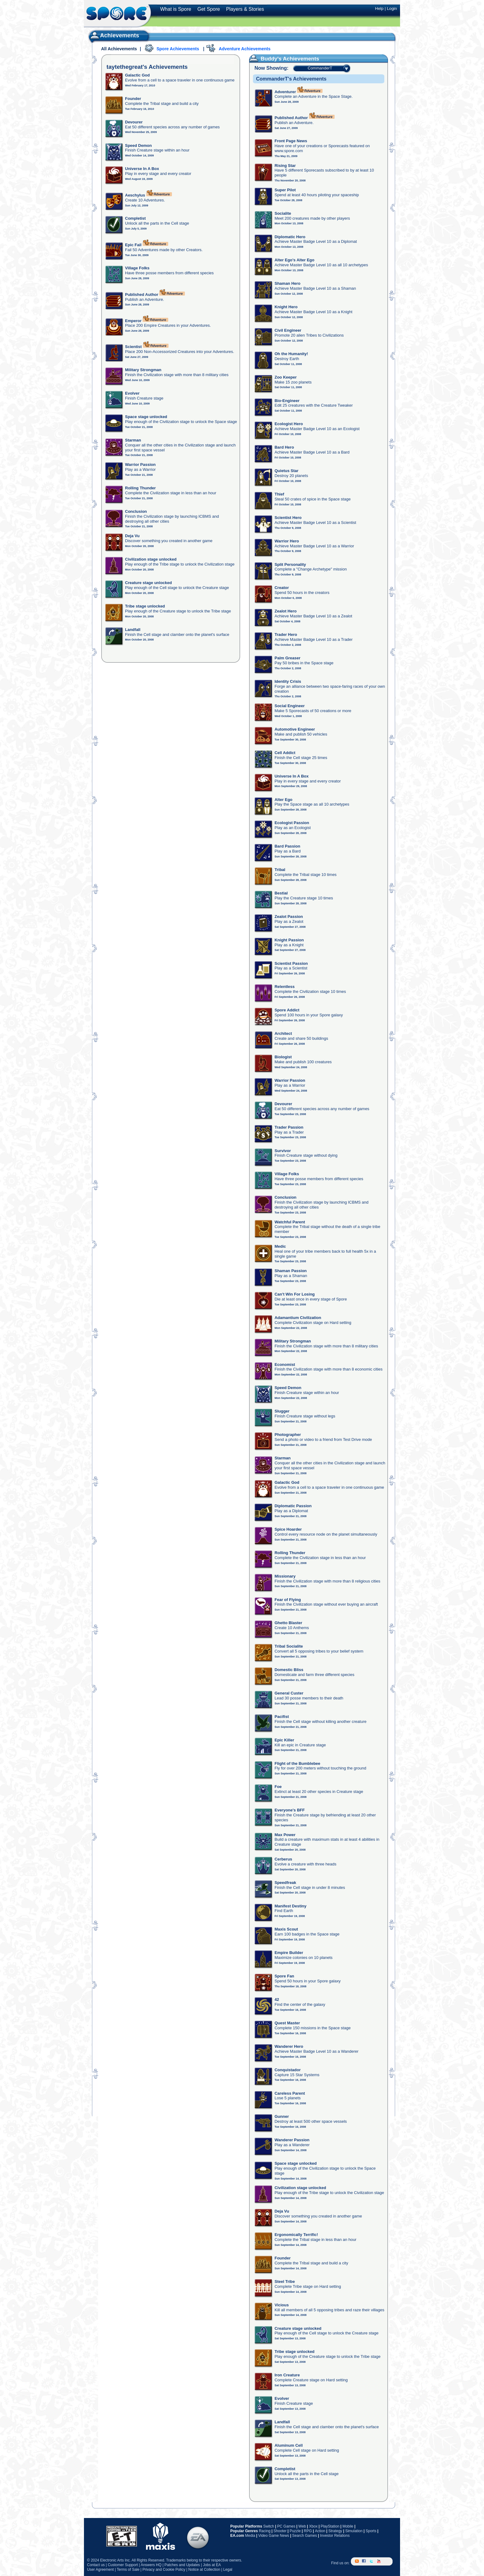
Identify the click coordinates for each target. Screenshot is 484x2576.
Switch (268, 2526)
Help (379, 8)
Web (302, 2526)
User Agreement (100, 2569)
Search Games (304, 2535)
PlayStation (330, 2526)
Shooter (279, 2531)
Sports (370, 2531)
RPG (308, 2531)
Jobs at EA (212, 2565)
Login (392, 8)
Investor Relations (335, 2535)
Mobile (347, 2526)
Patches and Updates (182, 2565)
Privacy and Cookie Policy (163, 2569)
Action (320, 2531)
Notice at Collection (204, 2569)
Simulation (353, 2531)
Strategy (335, 2531)
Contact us (96, 2565)
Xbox (313, 2526)
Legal (227, 2569)
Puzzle (295, 2531)
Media (250, 2535)
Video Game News (273, 2535)
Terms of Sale (128, 2569)
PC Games (286, 2526)
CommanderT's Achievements (291, 78)
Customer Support (123, 2565)
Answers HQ (151, 2565)
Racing (264, 2531)
